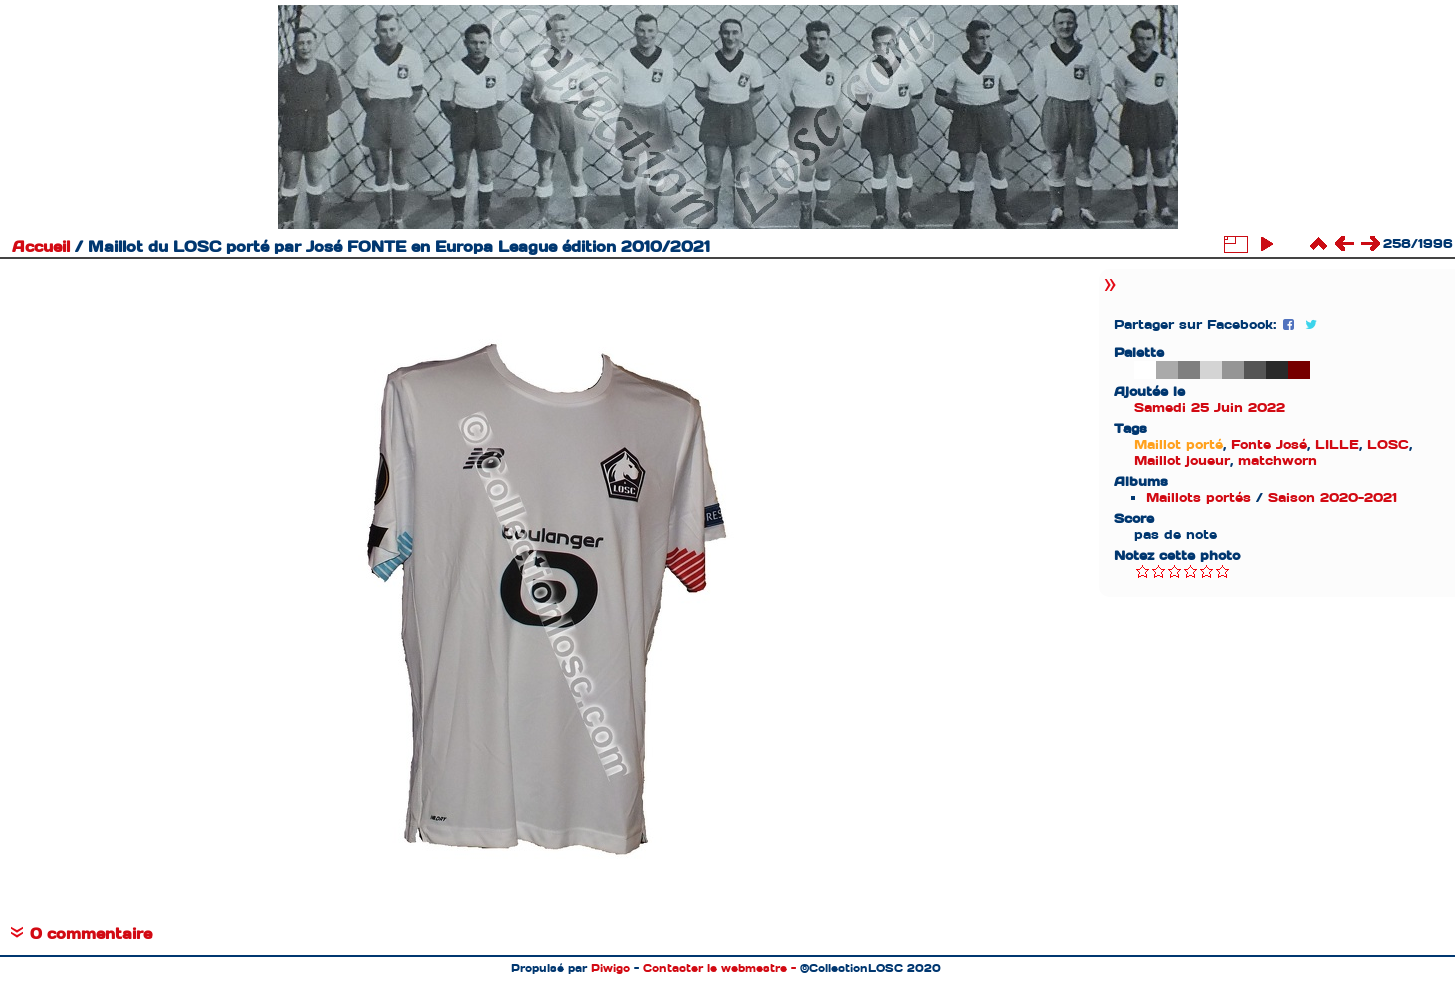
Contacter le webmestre (715, 968)
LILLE (1337, 444)
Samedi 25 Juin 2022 (1209, 407)
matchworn (1277, 460)
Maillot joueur (1182, 460)
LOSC (1388, 444)
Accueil (41, 247)
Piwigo (610, 968)
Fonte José (1269, 444)
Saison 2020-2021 (1332, 497)
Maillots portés (1198, 497)
